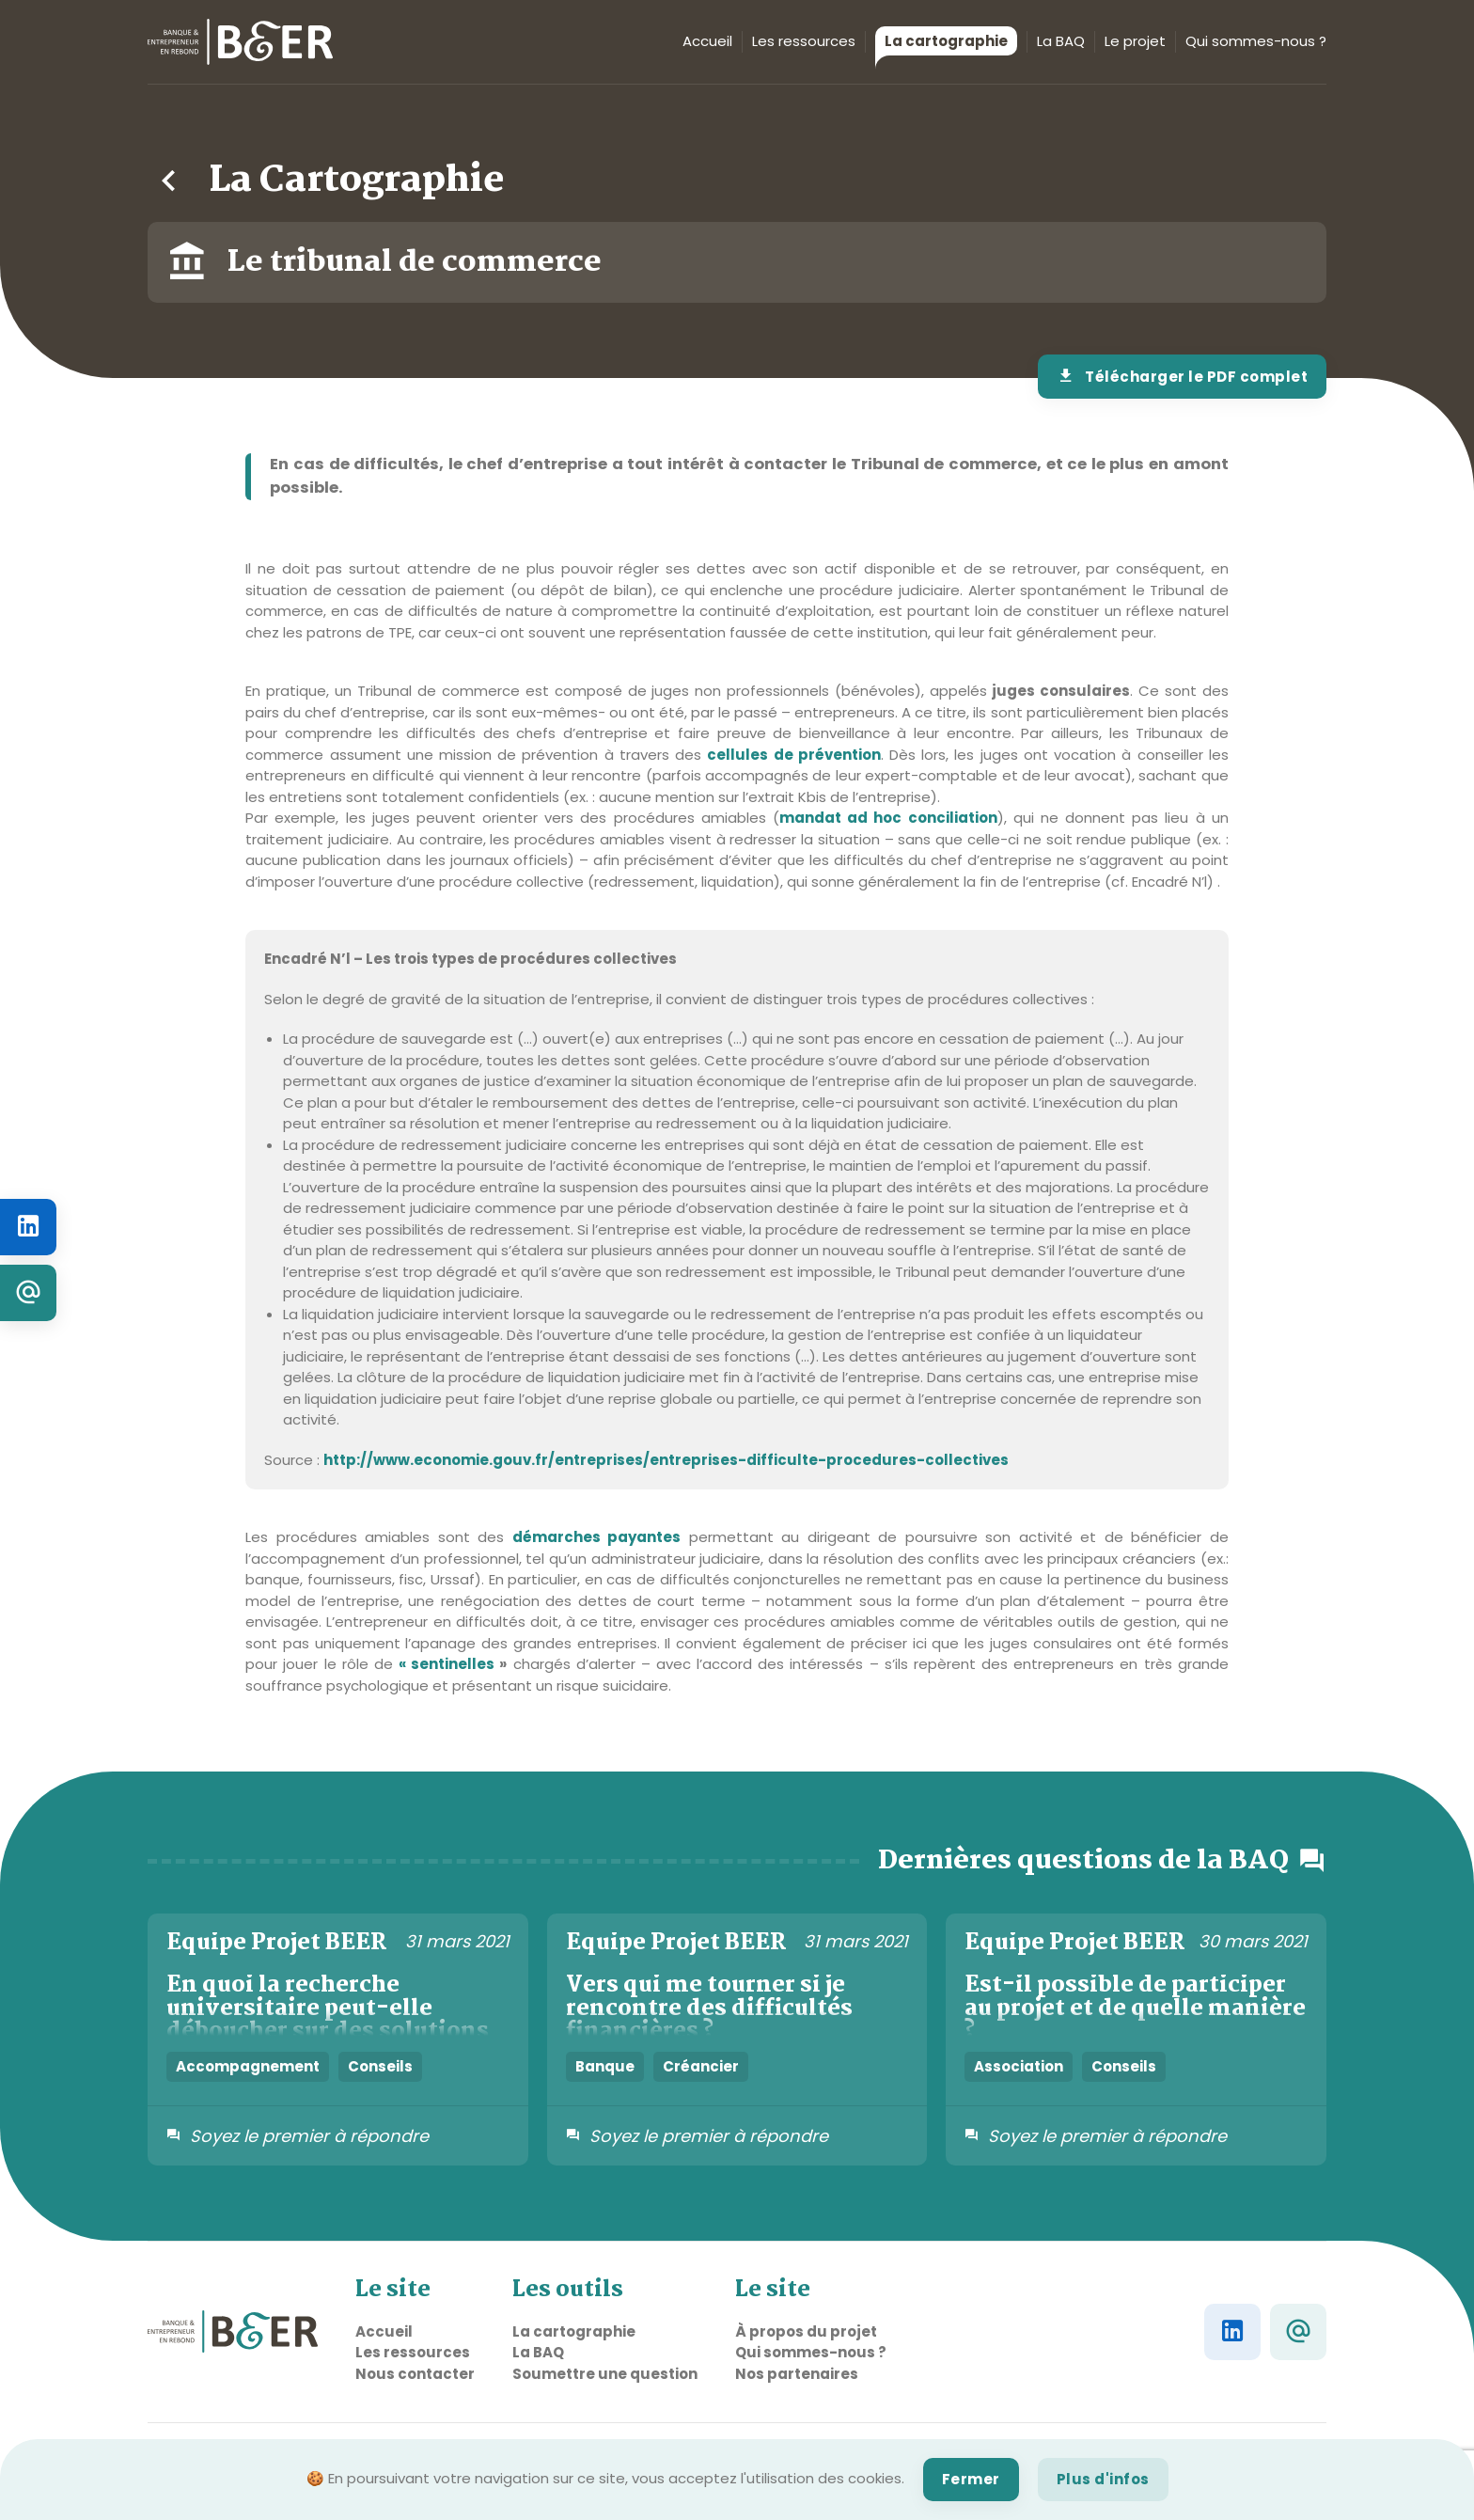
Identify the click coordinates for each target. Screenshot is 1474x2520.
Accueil (707, 41)
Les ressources (803, 41)
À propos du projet (806, 2331)
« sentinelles (453, 1664)
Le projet (1135, 41)
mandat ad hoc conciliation (888, 817)
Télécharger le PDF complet (1183, 376)
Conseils (380, 2066)
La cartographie (941, 43)
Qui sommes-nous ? (1255, 41)
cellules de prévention (793, 754)
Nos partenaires (796, 2374)
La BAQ (1061, 41)
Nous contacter (415, 2374)
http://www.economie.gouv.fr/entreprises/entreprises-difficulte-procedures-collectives (666, 1460)
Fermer (971, 2479)
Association (1018, 2066)
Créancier (701, 2066)
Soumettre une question (605, 2374)
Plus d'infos (1103, 2479)
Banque (605, 2066)
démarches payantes (597, 1537)
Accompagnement (248, 2066)
